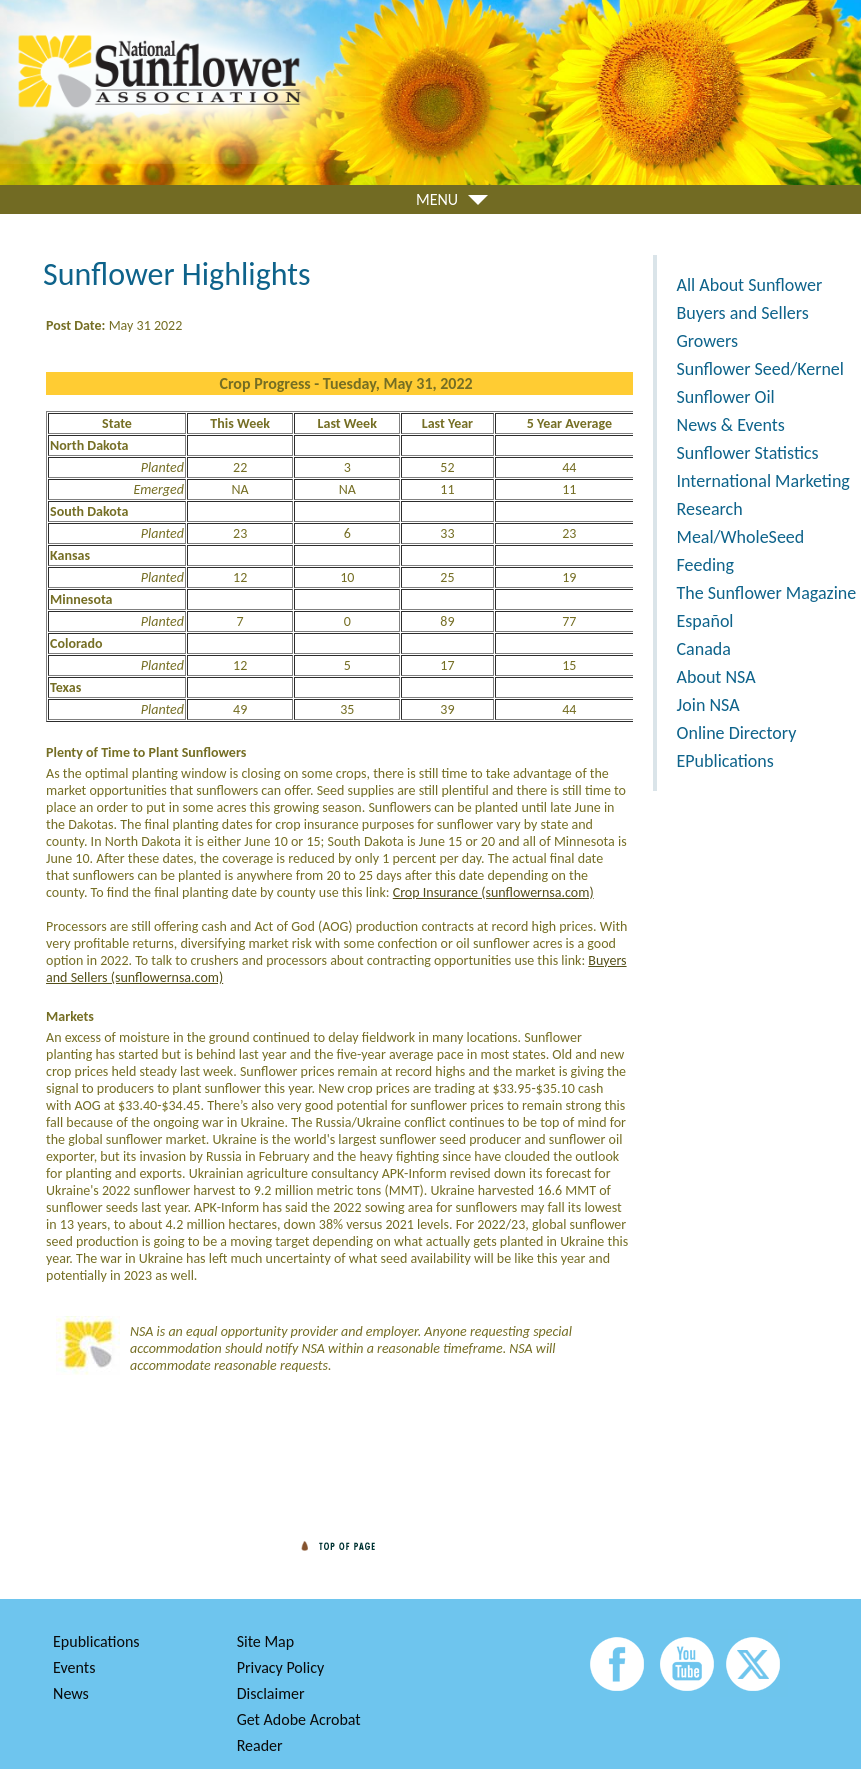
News (71, 1693)
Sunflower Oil (726, 397)
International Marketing (763, 481)
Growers (707, 341)
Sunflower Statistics (748, 453)
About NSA (716, 677)
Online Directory (737, 733)
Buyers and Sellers (743, 313)
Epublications (96, 1641)
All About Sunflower (750, 285)
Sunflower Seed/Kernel (760, 369)
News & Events (731, 425)
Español (705, 621)
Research (710, 509)
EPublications (725, 761)
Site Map (266, 1641)
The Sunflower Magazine (767, 593)
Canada (704, 649)
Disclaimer (271, 1693)
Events (74, 1667)
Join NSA (708, 705)
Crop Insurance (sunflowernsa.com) (493, 892)
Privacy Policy (281, 1667)
